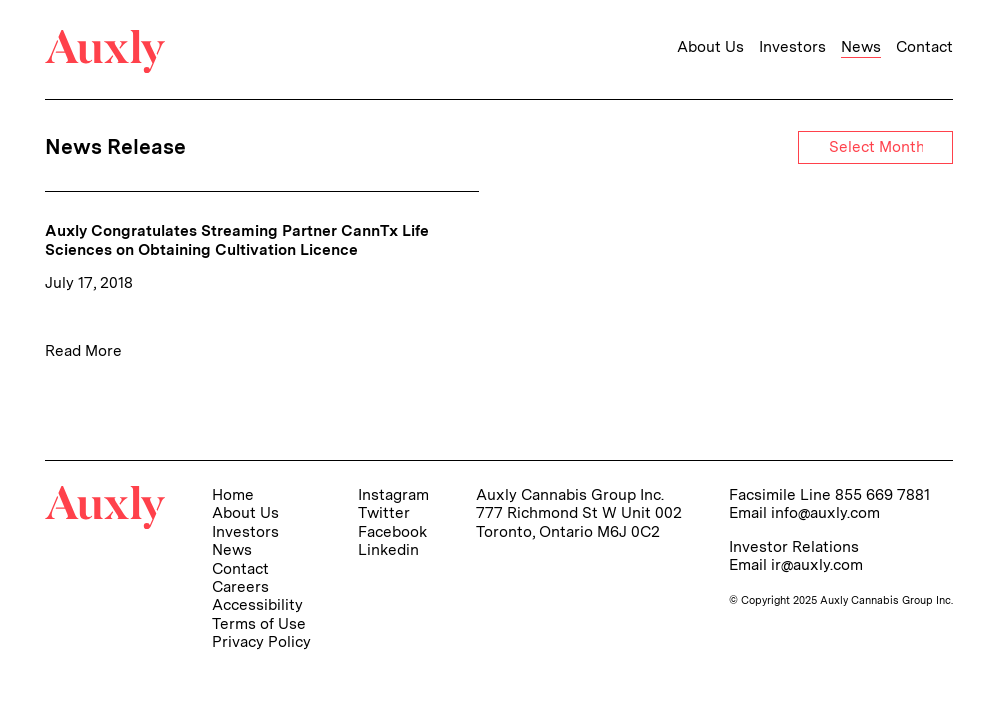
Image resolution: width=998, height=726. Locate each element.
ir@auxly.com (817, 564)
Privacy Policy (261, 641)
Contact (924, 47)
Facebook (392, 531)
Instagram (393, 494)
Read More (83, 350)
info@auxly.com (825, 512)
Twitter (384, 512)
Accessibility (257, 604)
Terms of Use (259, 623)
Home (233, 494)
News (861, 47)
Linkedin (388, 549)
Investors (792, 47)
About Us (710, 47)
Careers (240, 586)
